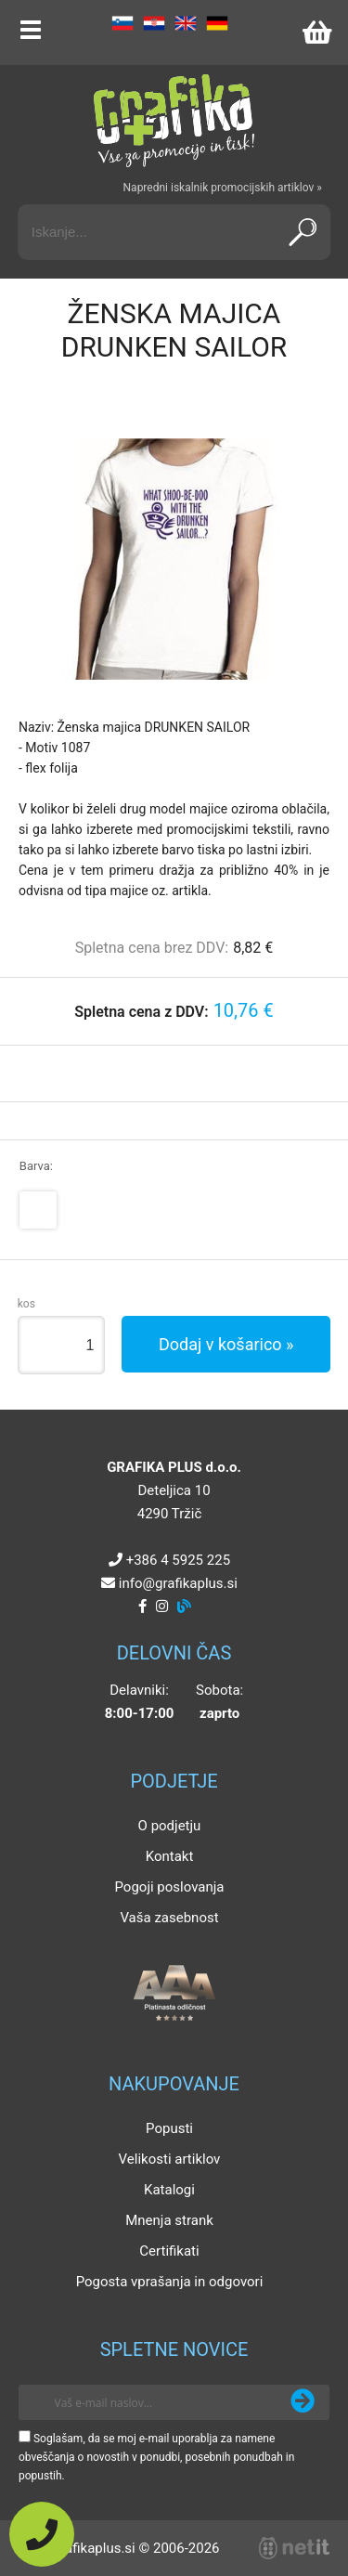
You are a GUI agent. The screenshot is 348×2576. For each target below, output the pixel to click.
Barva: (36, 1166)
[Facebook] (142, 1606)
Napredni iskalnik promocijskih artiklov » (222, 187)
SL (122, 23)
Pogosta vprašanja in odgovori (170, 2281)
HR (154, 23)
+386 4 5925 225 (178, 1560)
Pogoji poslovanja (169, 1887)
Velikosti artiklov (170, 2159)
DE (217, 23)
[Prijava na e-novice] (302, 2402)
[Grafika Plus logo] (174, 120)
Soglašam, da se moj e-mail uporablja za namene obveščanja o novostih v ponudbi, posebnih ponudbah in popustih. (156, 2457)
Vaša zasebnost (169, 1917)
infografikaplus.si (178, 1583)
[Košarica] (316, 32)
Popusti (169, 2128)
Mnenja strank (169, 2220)
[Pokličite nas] (41, 2534)
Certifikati (169, 2251)
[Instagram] (162, 1606)
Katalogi (169, 2189)
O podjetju (169, 1825)
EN (185, 23)
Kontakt (170, 1856)
